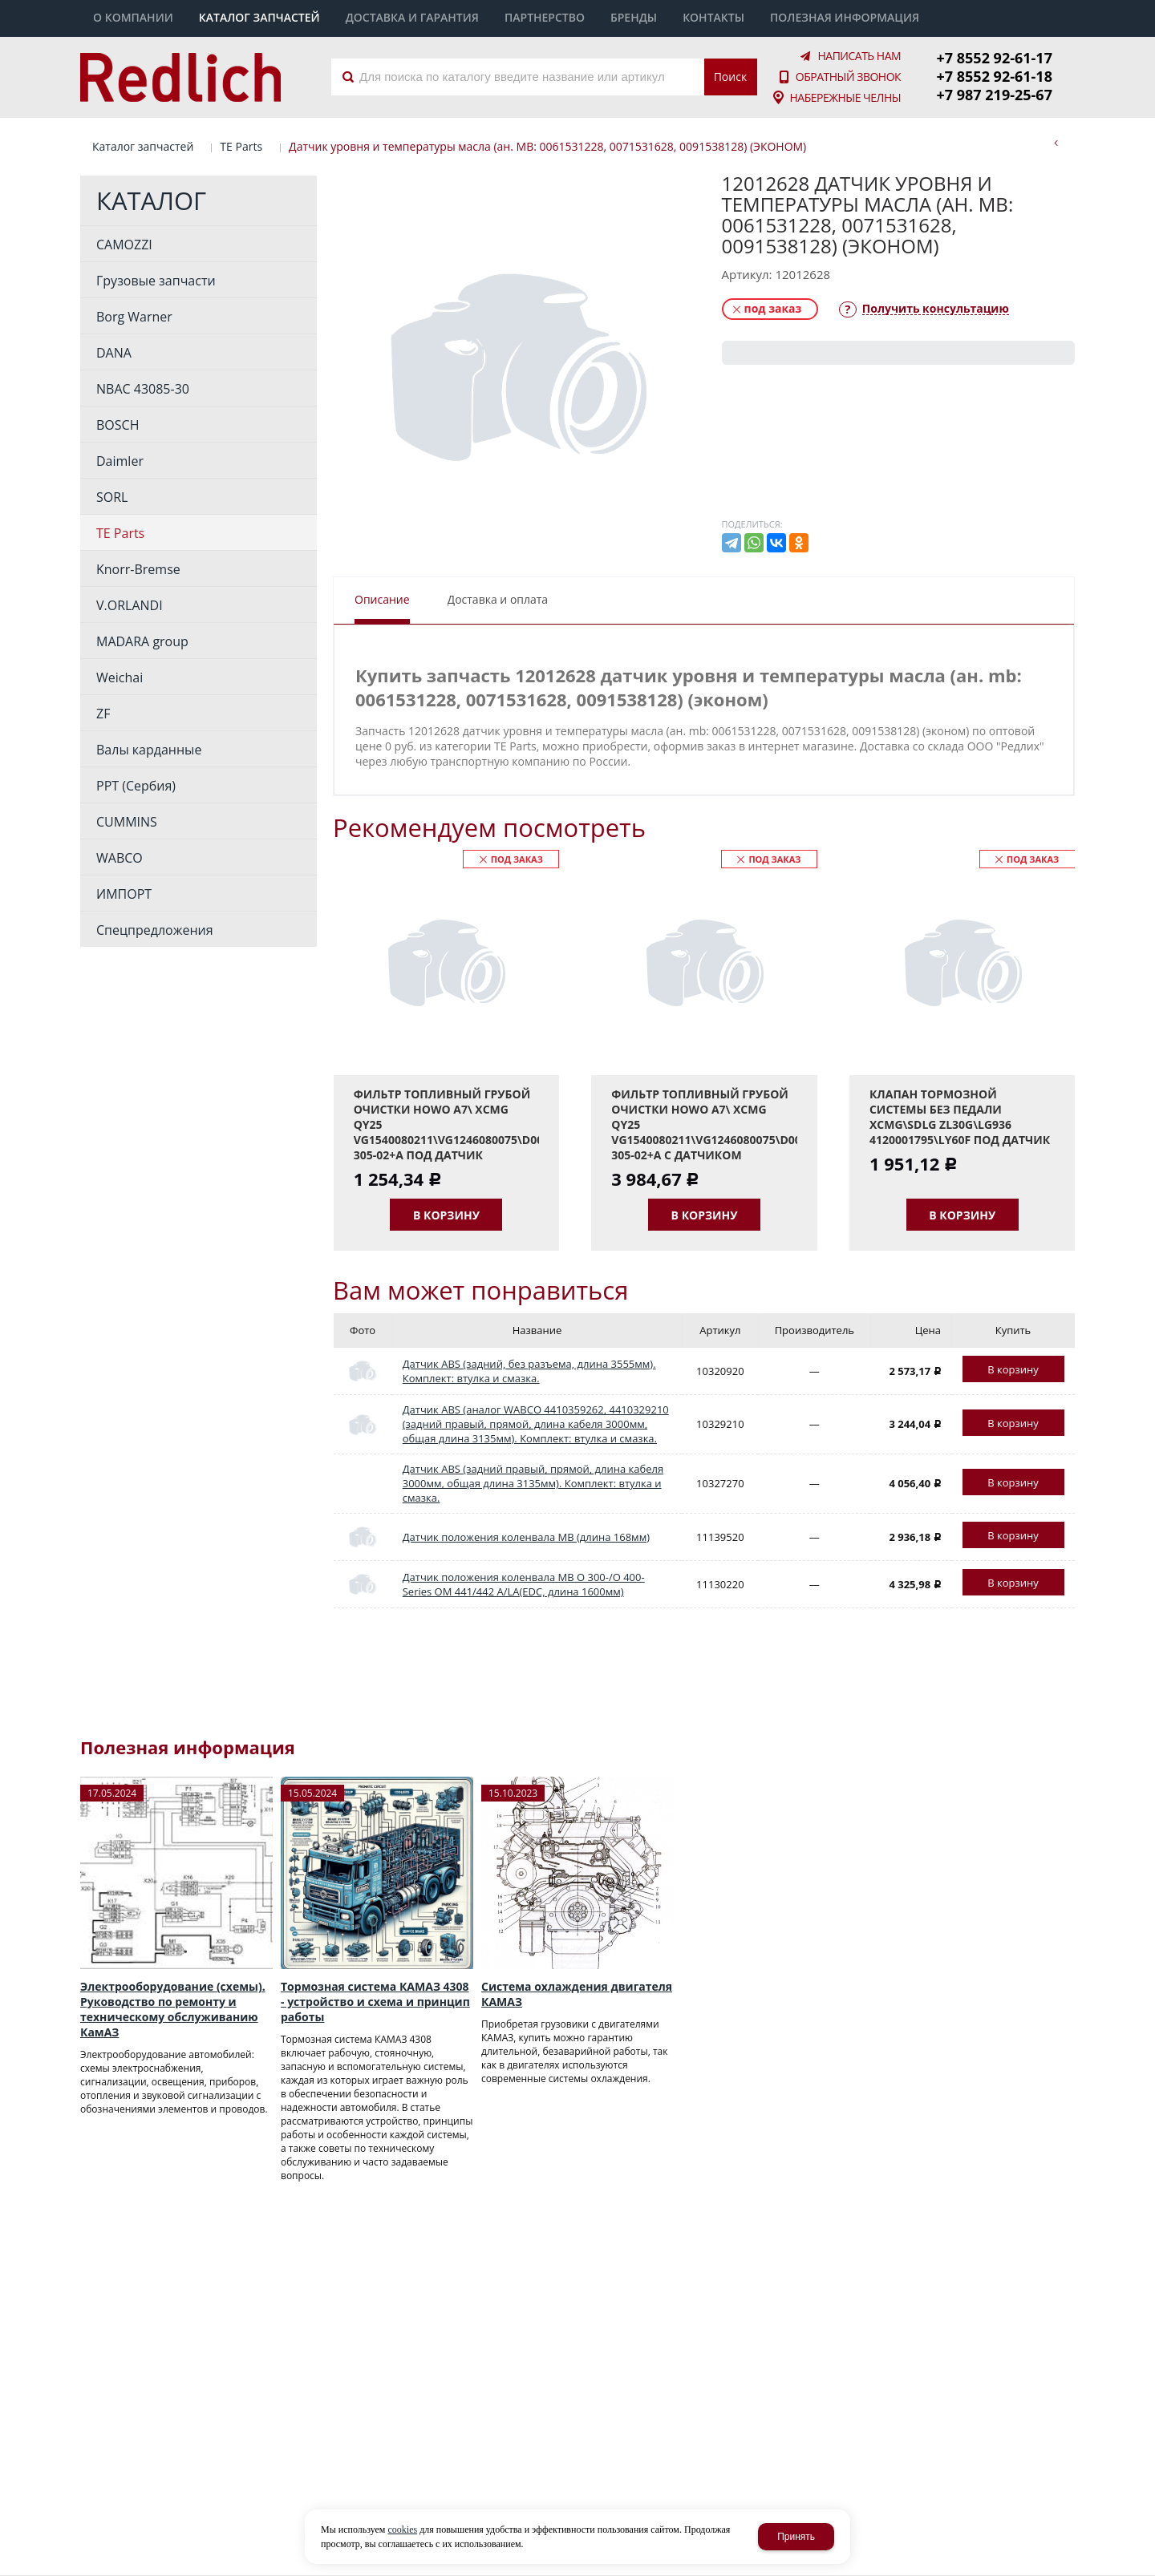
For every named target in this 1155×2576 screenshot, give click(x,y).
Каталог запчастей (142, 144)
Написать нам (859, 55)
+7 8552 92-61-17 (994, 57)
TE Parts (241, 144)
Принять (796, 2536)
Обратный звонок (848, 76)
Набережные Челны (845, 97)
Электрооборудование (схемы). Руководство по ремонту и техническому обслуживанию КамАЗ (172, 2007)
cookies (402, 2529)
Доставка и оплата (498, 597)
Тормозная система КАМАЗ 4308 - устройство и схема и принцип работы (375, 2000)
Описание (382, 597)
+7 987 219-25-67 (994, 93)
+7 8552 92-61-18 (994, 75)
